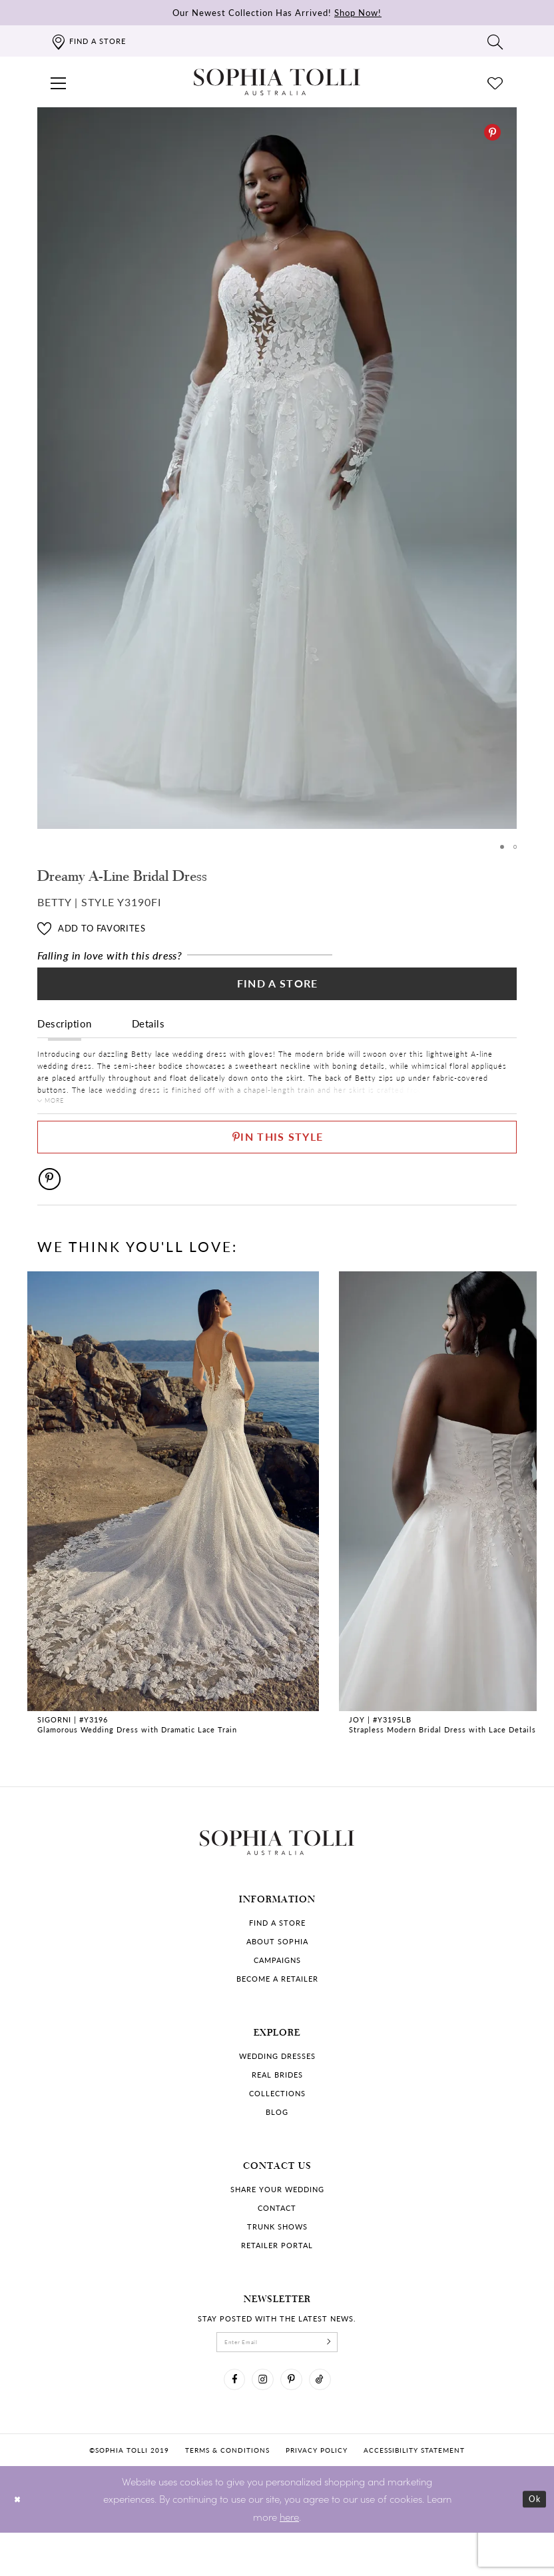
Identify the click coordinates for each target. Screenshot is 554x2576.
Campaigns (277, 1991)
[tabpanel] (277, 468)
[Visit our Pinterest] (294, 2419)
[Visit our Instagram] (260, 2419)
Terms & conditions (227, 2493)
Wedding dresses (277, 2087)
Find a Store (277, 990)
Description (64, 1034)
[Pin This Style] (277, 1158)
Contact (277, 2239)
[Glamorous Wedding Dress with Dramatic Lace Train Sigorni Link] (173, 1536)
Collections (277, 2125)
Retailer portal (277, 2276)
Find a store (277, 1954)
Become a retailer (277, 2010)
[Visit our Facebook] (225, 2419)
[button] (58, 82)
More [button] (59, 1113)
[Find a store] (88, 41)
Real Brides (277, 2106)
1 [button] (500, 847)
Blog (277, 2143)
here (289, 2560)
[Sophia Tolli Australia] (277, 82)
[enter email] (277, 2376)
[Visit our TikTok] (329, 2419)
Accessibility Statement (414, 2493)
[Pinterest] (492, 132)
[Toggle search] (495, 41)
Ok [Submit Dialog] (532, 2542)
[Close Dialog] (19, 2542)
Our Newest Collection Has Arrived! (277, 12)
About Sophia (277, 1973)
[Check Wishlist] (495, 82)
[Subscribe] (343, 2376)
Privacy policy (317, 2493)
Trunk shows (277, 2258)
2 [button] (514, 847)
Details (148, 1034)
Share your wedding (277, 2221)
